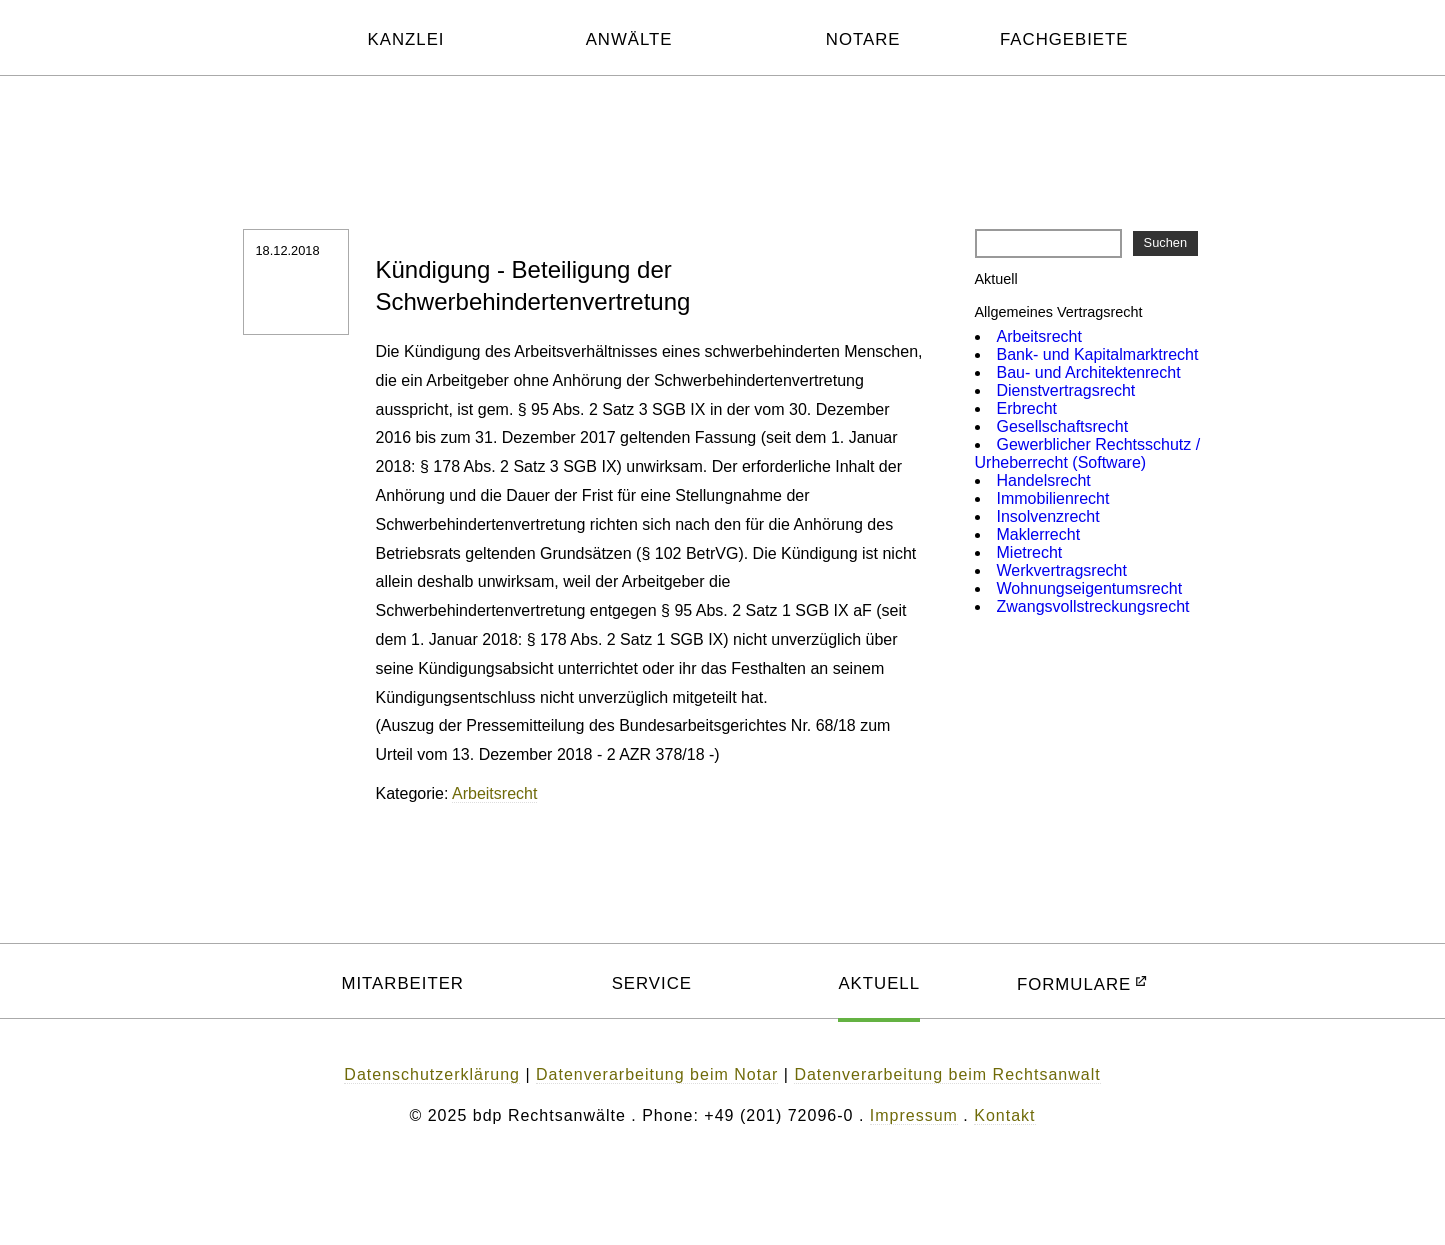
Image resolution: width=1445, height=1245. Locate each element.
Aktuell (996, 279)
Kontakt (1004, 1115)
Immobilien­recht (1053, 498)
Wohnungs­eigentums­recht (1090, 588)
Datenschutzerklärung (432, 1074)
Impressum (914, 1115)
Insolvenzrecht (1048, 516)
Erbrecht (1027, 408)
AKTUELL (879, 983)
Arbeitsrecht (494, 793)
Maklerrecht (1039, 534)
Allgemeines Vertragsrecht (1059, 312)
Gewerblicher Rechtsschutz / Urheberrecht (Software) (1088, 453)
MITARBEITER (402, 983)
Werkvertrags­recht (1062, 570)
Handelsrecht (1044, 480)
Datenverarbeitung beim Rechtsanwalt (947, 1074)
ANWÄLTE (629, 39)
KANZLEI (406, 39)
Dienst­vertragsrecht (1066, 390)
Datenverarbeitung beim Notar (657, 1074)
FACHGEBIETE (1064, 39)
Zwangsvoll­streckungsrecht (1093, 606)
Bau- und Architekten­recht (1089, 372)
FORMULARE (1074, 984)
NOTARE (863, 39)
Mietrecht (1030, 552)
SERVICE (652, 983)
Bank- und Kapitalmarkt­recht (1098, 354)
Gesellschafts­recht (1063, 426)
